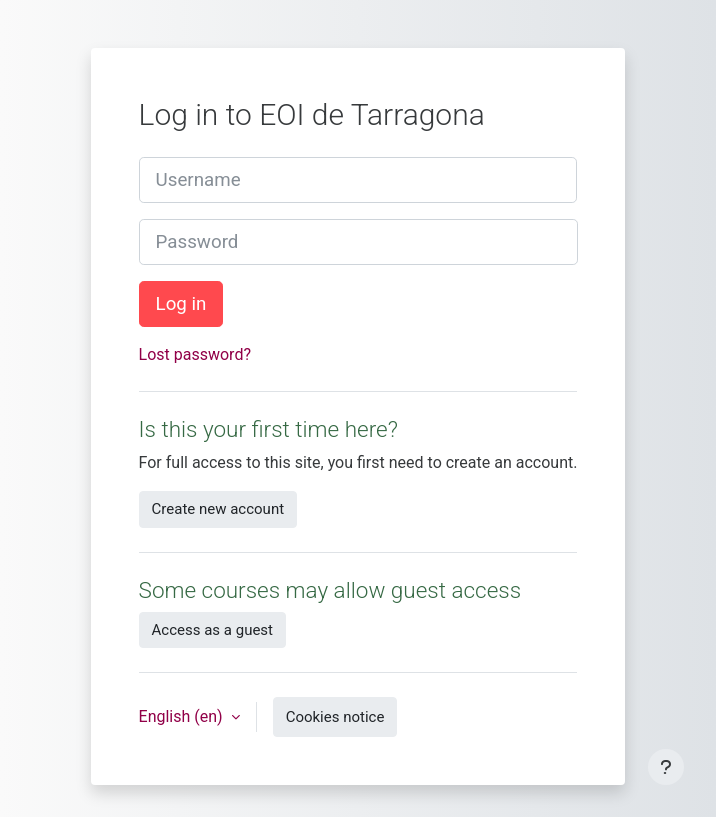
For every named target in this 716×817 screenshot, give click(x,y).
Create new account (218, 509)
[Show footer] (666, 767)
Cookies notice (335, 717)
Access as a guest (212, 630)
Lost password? (195, 354)
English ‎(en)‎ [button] (183, 716)
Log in (181, 304)
